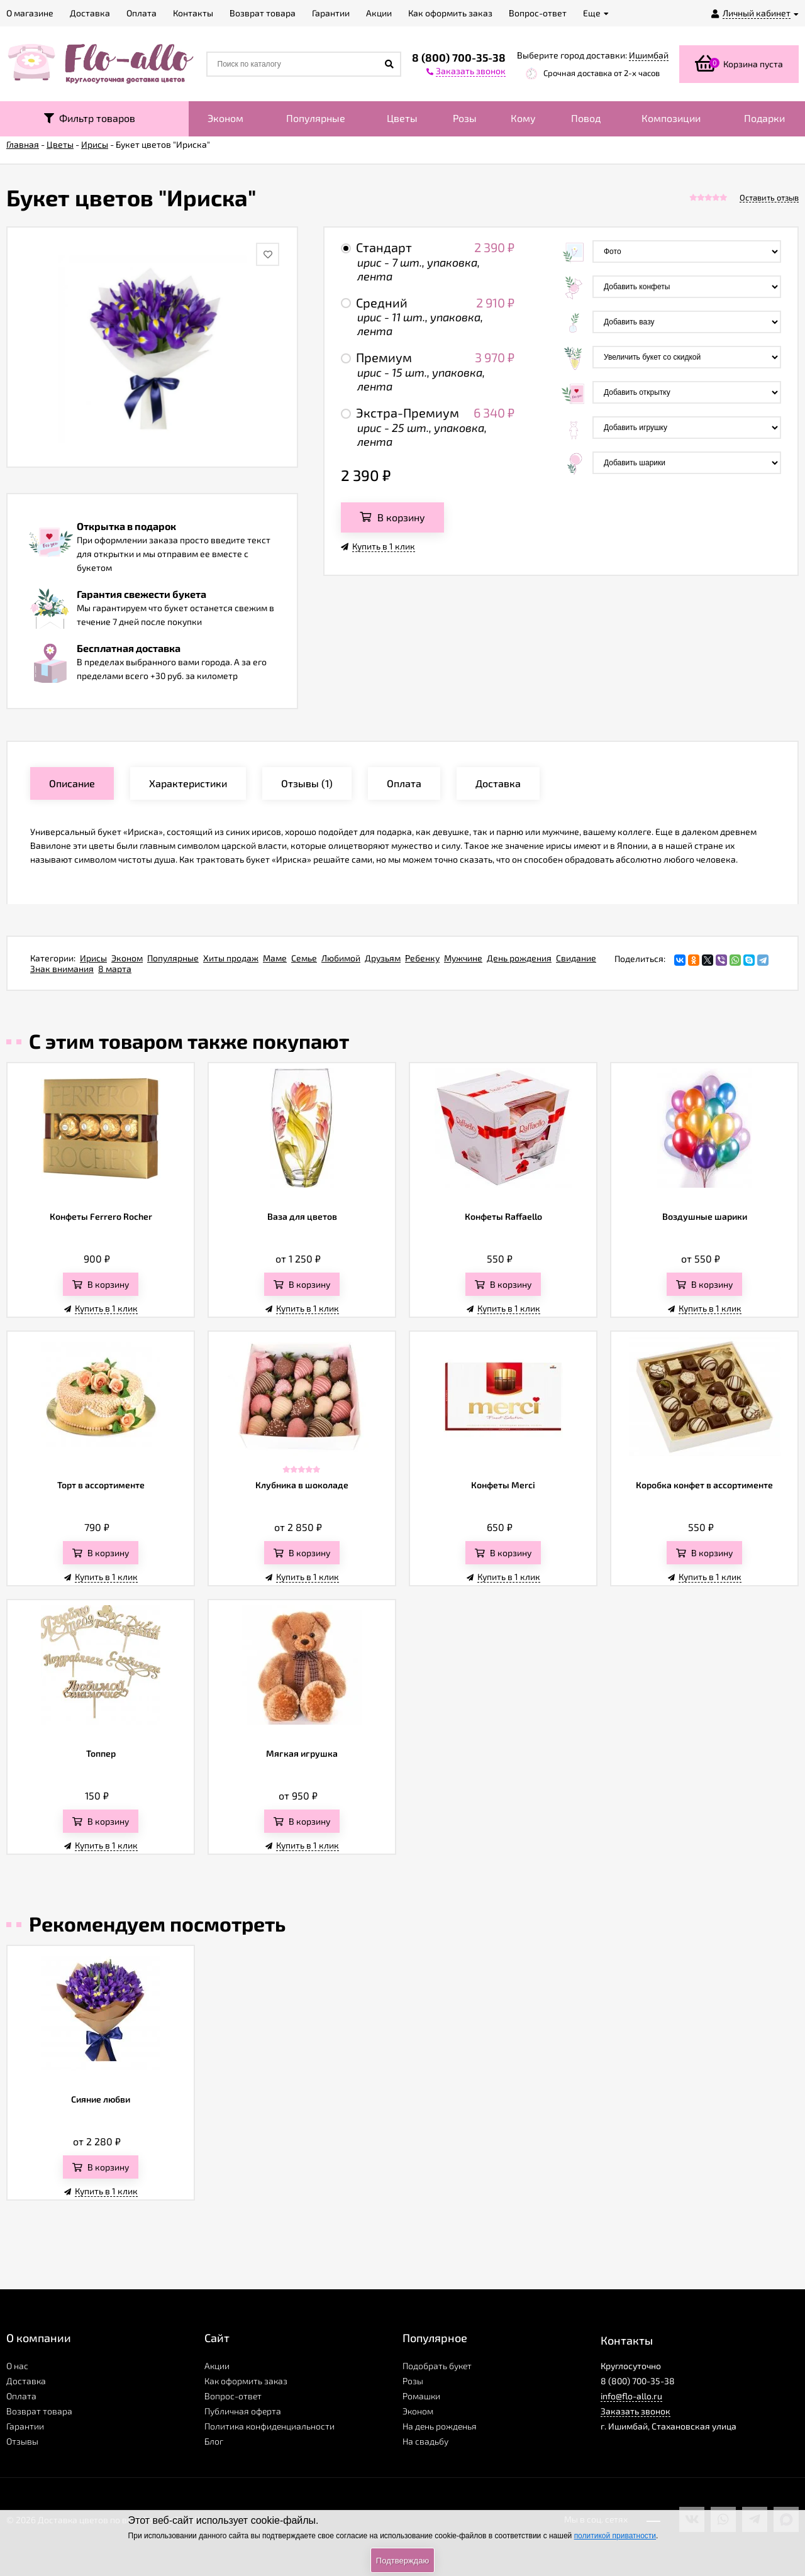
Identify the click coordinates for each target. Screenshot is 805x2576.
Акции (217, 2365)
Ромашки (421, 2396)
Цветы (402, 118)
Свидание (576, 958)
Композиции (671, 118)
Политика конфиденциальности (269, 2426)
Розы (465, 118)
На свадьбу (425, 2441)
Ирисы (93, 958)
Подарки (764, 118)
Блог (213, 2441)
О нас (17, 2365)
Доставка (26, 2380)
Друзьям (383, 958)
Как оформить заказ (245, 2380)
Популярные (315, 118)
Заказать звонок (635, 2411)
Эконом (225, 118)
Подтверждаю (402, 2560)
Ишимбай (649, 55)
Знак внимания (62, 968)
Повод (586, 118)
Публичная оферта (242, 2411)
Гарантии (25, 2426)
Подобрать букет (437, 2365)
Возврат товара (39, 2411)
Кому (523, 118)
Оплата (21, 2396)
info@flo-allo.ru (631, 2396)
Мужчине (463, 958)
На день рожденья (439, 2426)
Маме (275, 958)
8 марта (114, 968)
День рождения (519, 958)
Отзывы (22, 2441)
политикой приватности (615, 2535)
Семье (304, 958)
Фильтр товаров (89, 118)
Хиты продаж (230, 958)
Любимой (340, 958)
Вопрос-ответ (233, 2396)
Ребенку (422, 958)
